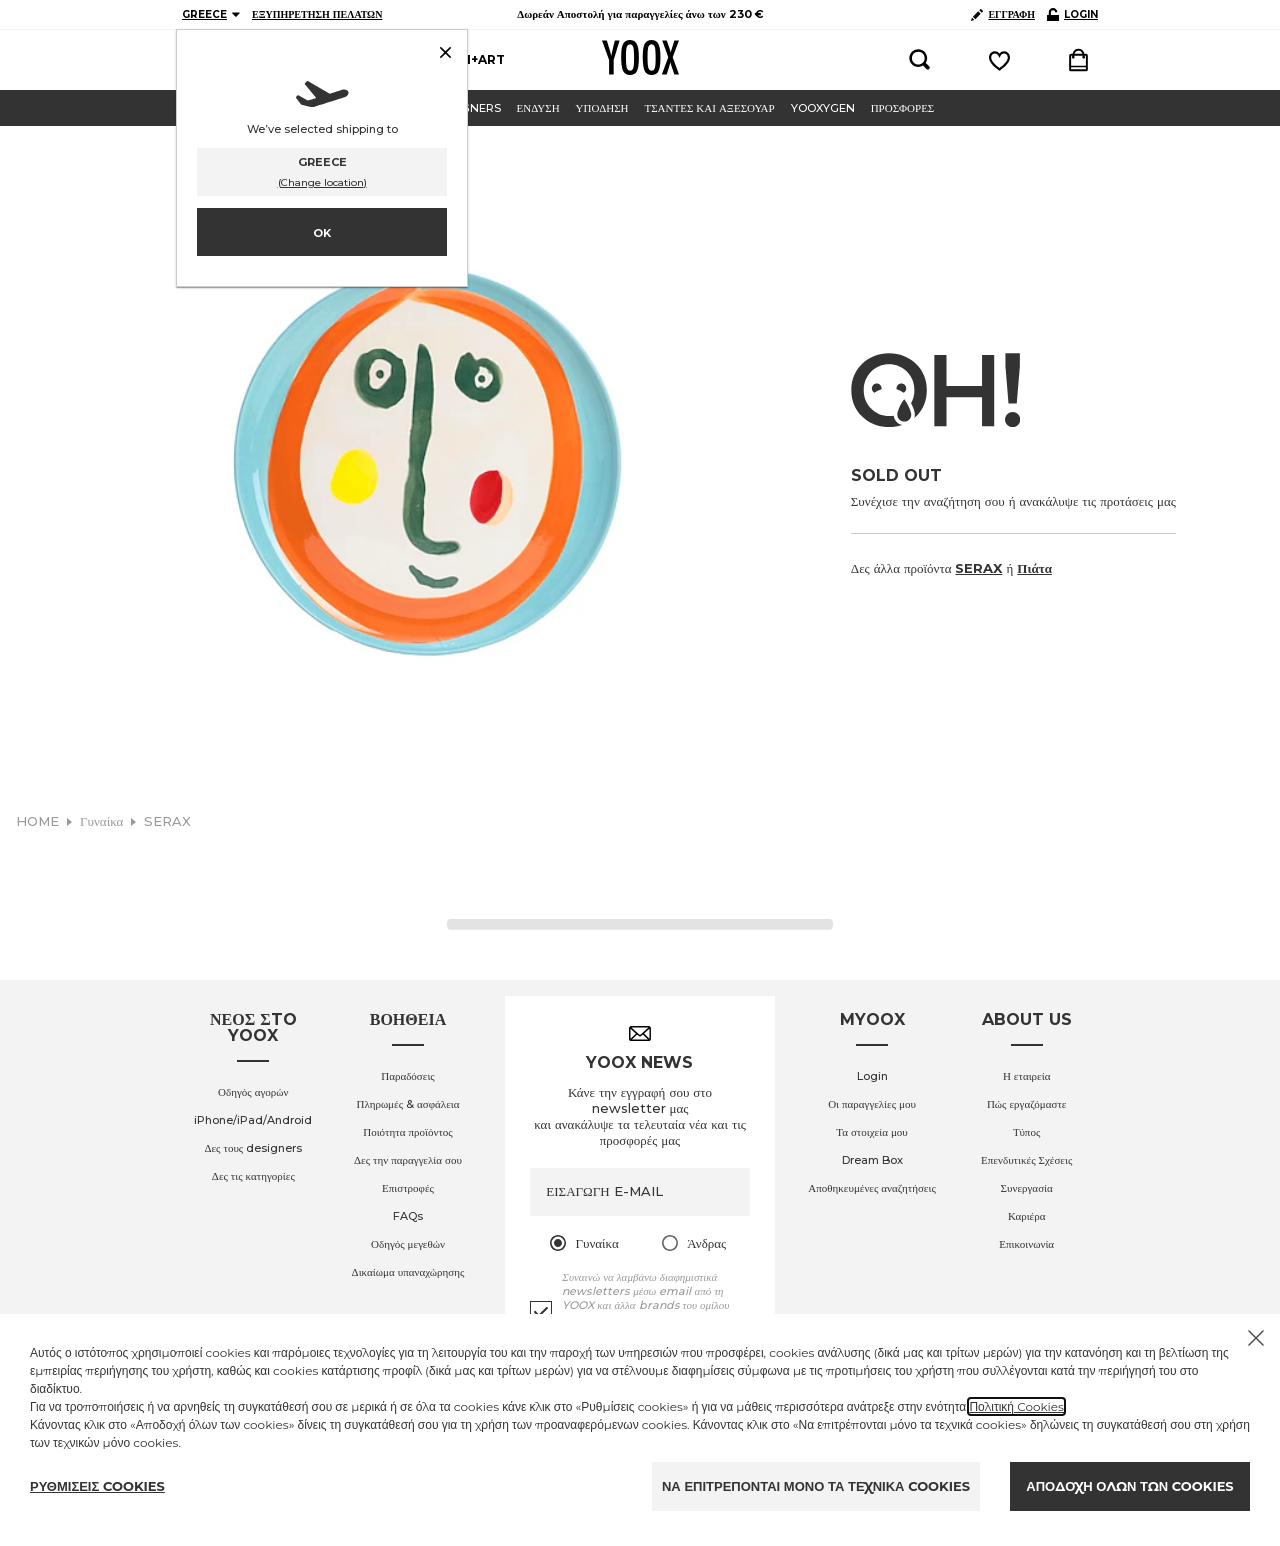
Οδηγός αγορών (253, 1092)
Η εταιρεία (1027, 1076)
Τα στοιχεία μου (872, 1132)
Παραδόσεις (408, 1076)
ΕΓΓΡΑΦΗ (1003, 14)
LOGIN (1072, 14)
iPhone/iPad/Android (253, 1120)
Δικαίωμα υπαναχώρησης (408, 1272)
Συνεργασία (1027, 1188)
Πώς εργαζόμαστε (1027, 1104)
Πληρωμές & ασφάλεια (407, 1104)
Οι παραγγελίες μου (872, 1104)
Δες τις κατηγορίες (253, 1176)
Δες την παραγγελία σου (408, 1160)
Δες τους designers (253, 1148)
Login (872, 1076)
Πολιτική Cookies (1016, 1406)
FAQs (408, 1216)
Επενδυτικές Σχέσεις (1026, 1160)
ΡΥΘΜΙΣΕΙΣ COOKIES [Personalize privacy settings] (97, 1486)
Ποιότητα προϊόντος (408, 1132)
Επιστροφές (408, 1188)
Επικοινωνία (1026, 1244)
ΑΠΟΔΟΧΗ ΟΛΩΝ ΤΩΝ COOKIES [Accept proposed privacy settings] (1129, 1486)
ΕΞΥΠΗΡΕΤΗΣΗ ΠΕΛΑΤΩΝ (317, 14)
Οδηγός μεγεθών (408, 1244)
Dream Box (872, 1160)
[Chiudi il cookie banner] (1256, 1338)
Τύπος (1026, 1132)
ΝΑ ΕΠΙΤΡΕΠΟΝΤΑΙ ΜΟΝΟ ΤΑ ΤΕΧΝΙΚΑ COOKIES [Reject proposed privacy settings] (816, 1486)
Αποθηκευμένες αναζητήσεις (872, 1188)
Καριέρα (1027, 1216)
